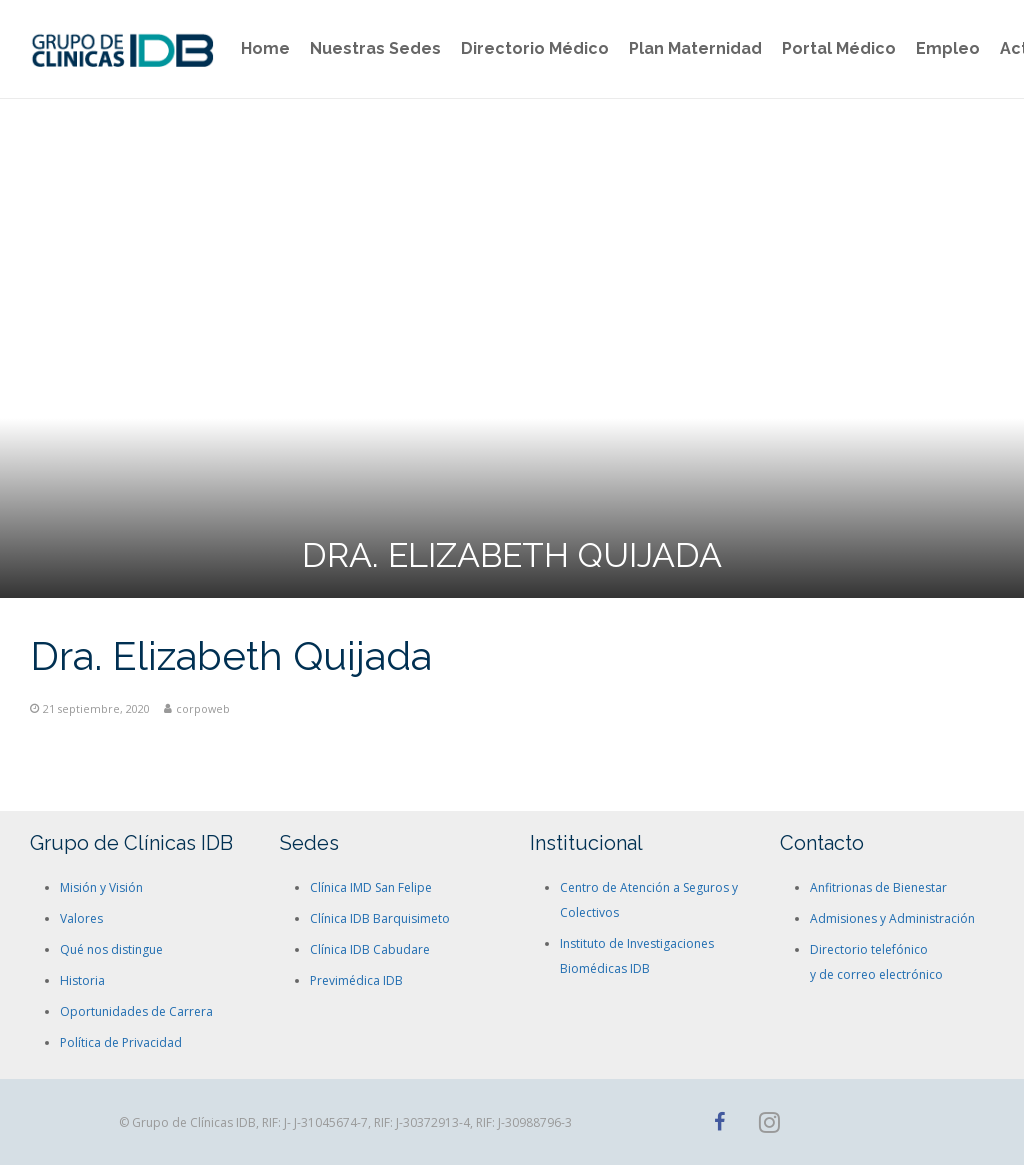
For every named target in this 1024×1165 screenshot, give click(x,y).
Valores (81, 918)
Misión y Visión (101, 887)
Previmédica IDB (356, 980)
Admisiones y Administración (892, 918)
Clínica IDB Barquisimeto (380, 918)
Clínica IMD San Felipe (371, 887)
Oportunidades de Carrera (136, 1011)
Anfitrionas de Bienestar (878, 887)
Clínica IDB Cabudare (370, 949)
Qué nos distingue (111, 949)
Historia (82, 980)
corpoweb (203, 708)
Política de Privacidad (121, 1042)
